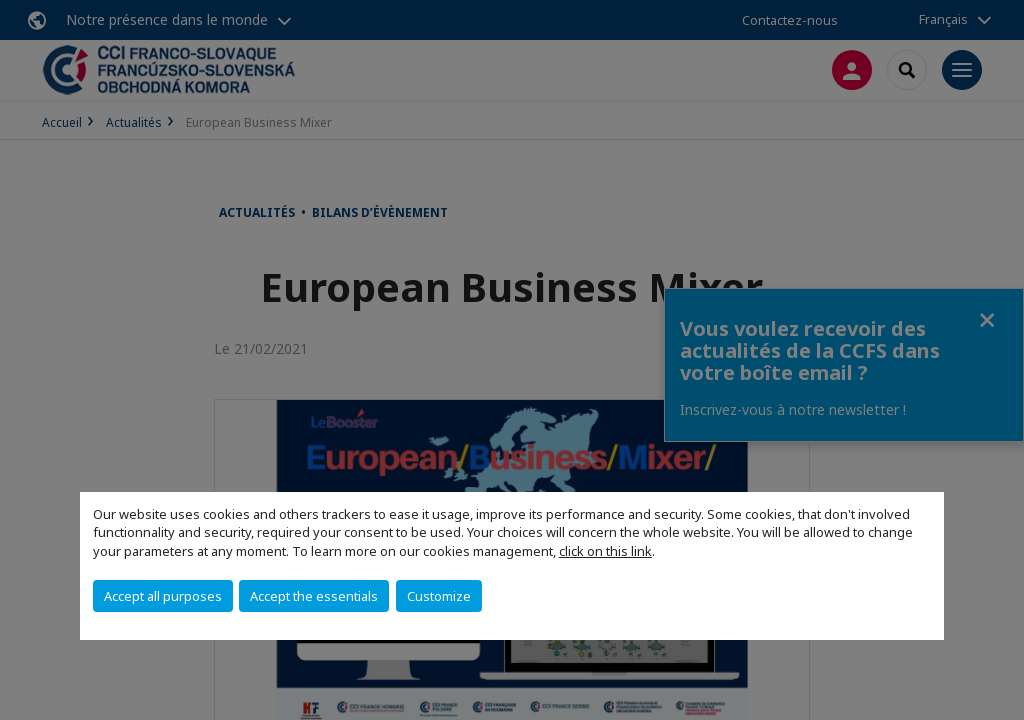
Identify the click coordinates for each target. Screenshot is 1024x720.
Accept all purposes (163, 596)
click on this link (605, 551)
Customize (439, 596)
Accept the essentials (314, 596)
